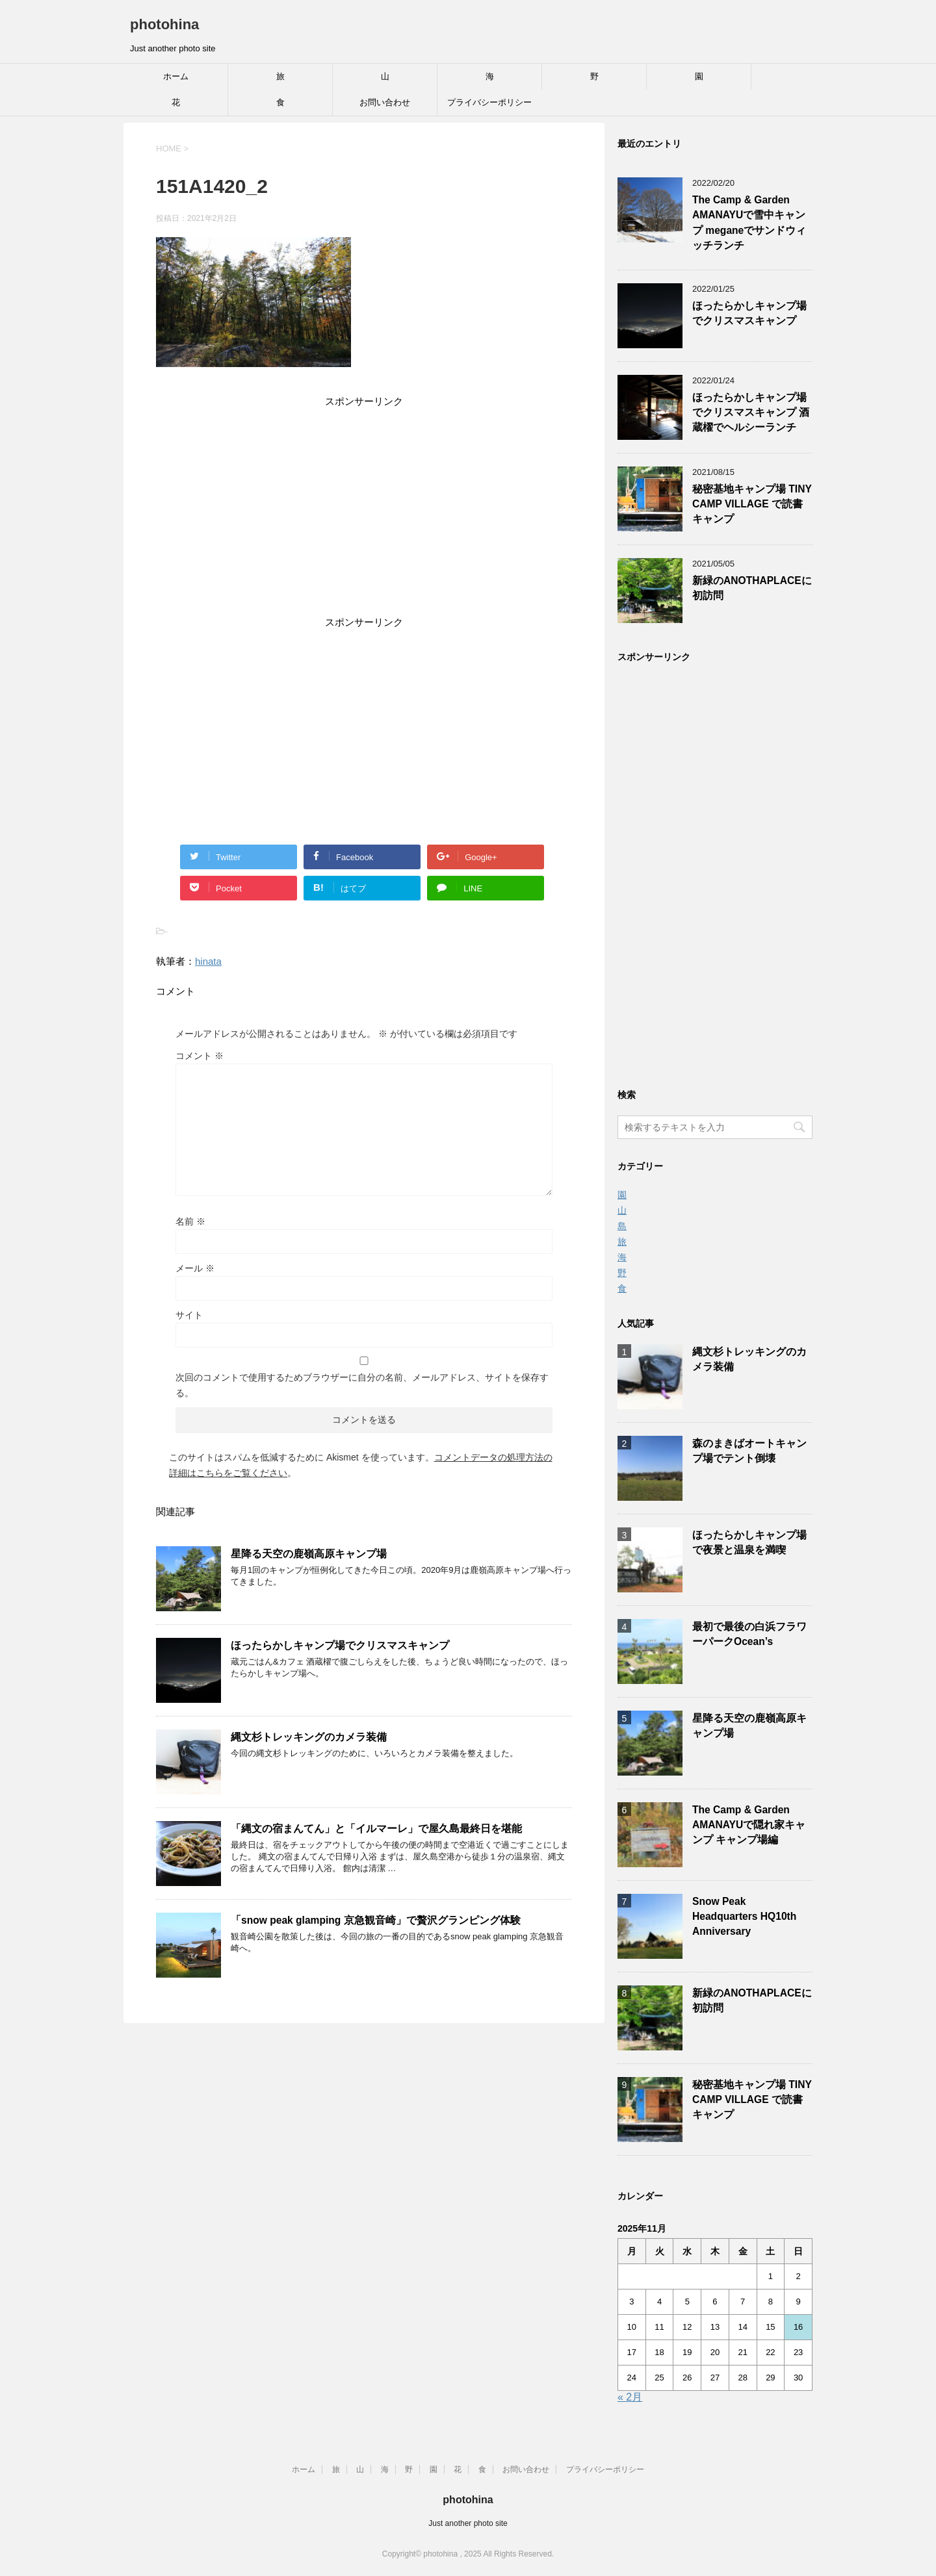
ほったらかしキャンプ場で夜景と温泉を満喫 (749, 1542)
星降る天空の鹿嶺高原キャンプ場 (309, 1553)
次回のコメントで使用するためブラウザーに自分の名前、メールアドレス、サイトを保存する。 (362, 1385)
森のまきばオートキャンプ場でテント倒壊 (749, 1451)
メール (195, 1268)
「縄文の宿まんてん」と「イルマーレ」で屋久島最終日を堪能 (376, 1828)
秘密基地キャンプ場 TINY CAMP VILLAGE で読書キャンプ (752, 504)
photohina (164, 24)
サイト (189, 1315)
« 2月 (630, 2397)
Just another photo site (467, 2523)
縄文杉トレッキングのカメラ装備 (309, 1736)
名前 (190, 1221)
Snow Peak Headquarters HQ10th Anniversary (744, 1916)
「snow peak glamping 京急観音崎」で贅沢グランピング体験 (376, 1920)
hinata (208, 961)
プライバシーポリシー (489, 102)
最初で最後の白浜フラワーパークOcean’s (749, 1634)
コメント (200, 1056)
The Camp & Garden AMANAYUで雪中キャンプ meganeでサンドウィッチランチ (749, 222)
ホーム (175, 76)
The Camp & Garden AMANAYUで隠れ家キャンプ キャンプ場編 (748, 1825)
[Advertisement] (364, 514)
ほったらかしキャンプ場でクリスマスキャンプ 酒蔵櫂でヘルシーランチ (750, 412)
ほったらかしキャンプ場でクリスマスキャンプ (340, 1645)
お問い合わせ (384, 102)
